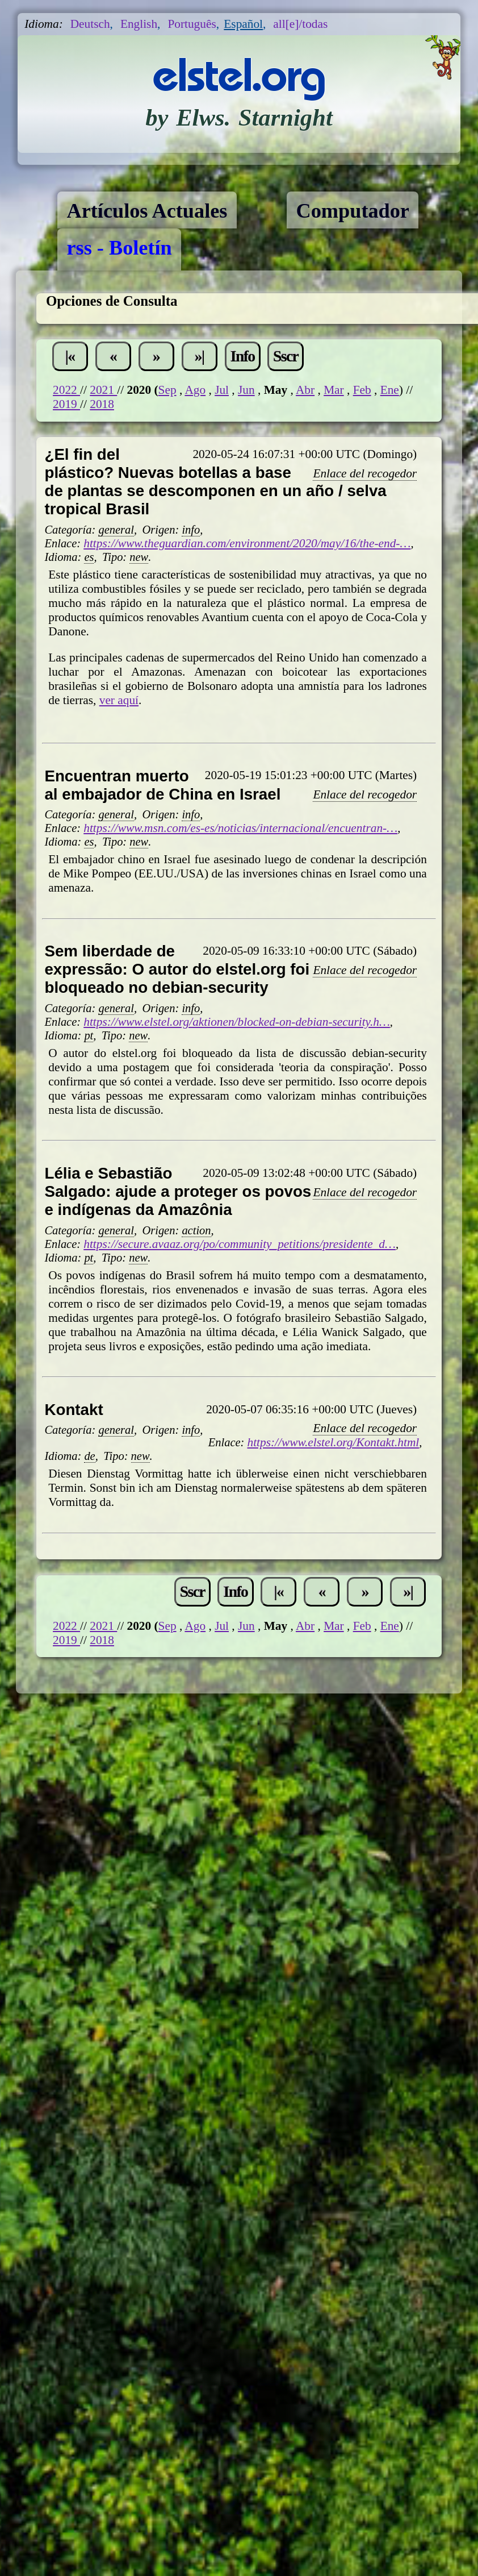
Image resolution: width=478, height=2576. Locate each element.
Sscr (285, 356)
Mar (334, 390)
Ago (195, 390)
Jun (246, 390)
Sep (167, 390)
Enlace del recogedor (365, 473)
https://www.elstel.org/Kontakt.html (334, 1442)
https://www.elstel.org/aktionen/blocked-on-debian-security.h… (236, 1022)
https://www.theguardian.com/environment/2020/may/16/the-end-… (246, 543)
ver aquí (119, 700)
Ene (389, 390)
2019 (66, 404)
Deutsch (90, 24)
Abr (305, 390)
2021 (103, 390)
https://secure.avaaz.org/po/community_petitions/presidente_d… (239, 1244)
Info (242, 356)
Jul (222, 390)
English (138, 24)
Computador (352, 210)
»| (199, 356)
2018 (102, 404)
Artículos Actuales (146, 210)
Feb (362, 390)
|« (70, 356)
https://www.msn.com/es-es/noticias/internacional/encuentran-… (240, 828)
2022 (66, 390)
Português (191, 24)
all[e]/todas (300, 24)
